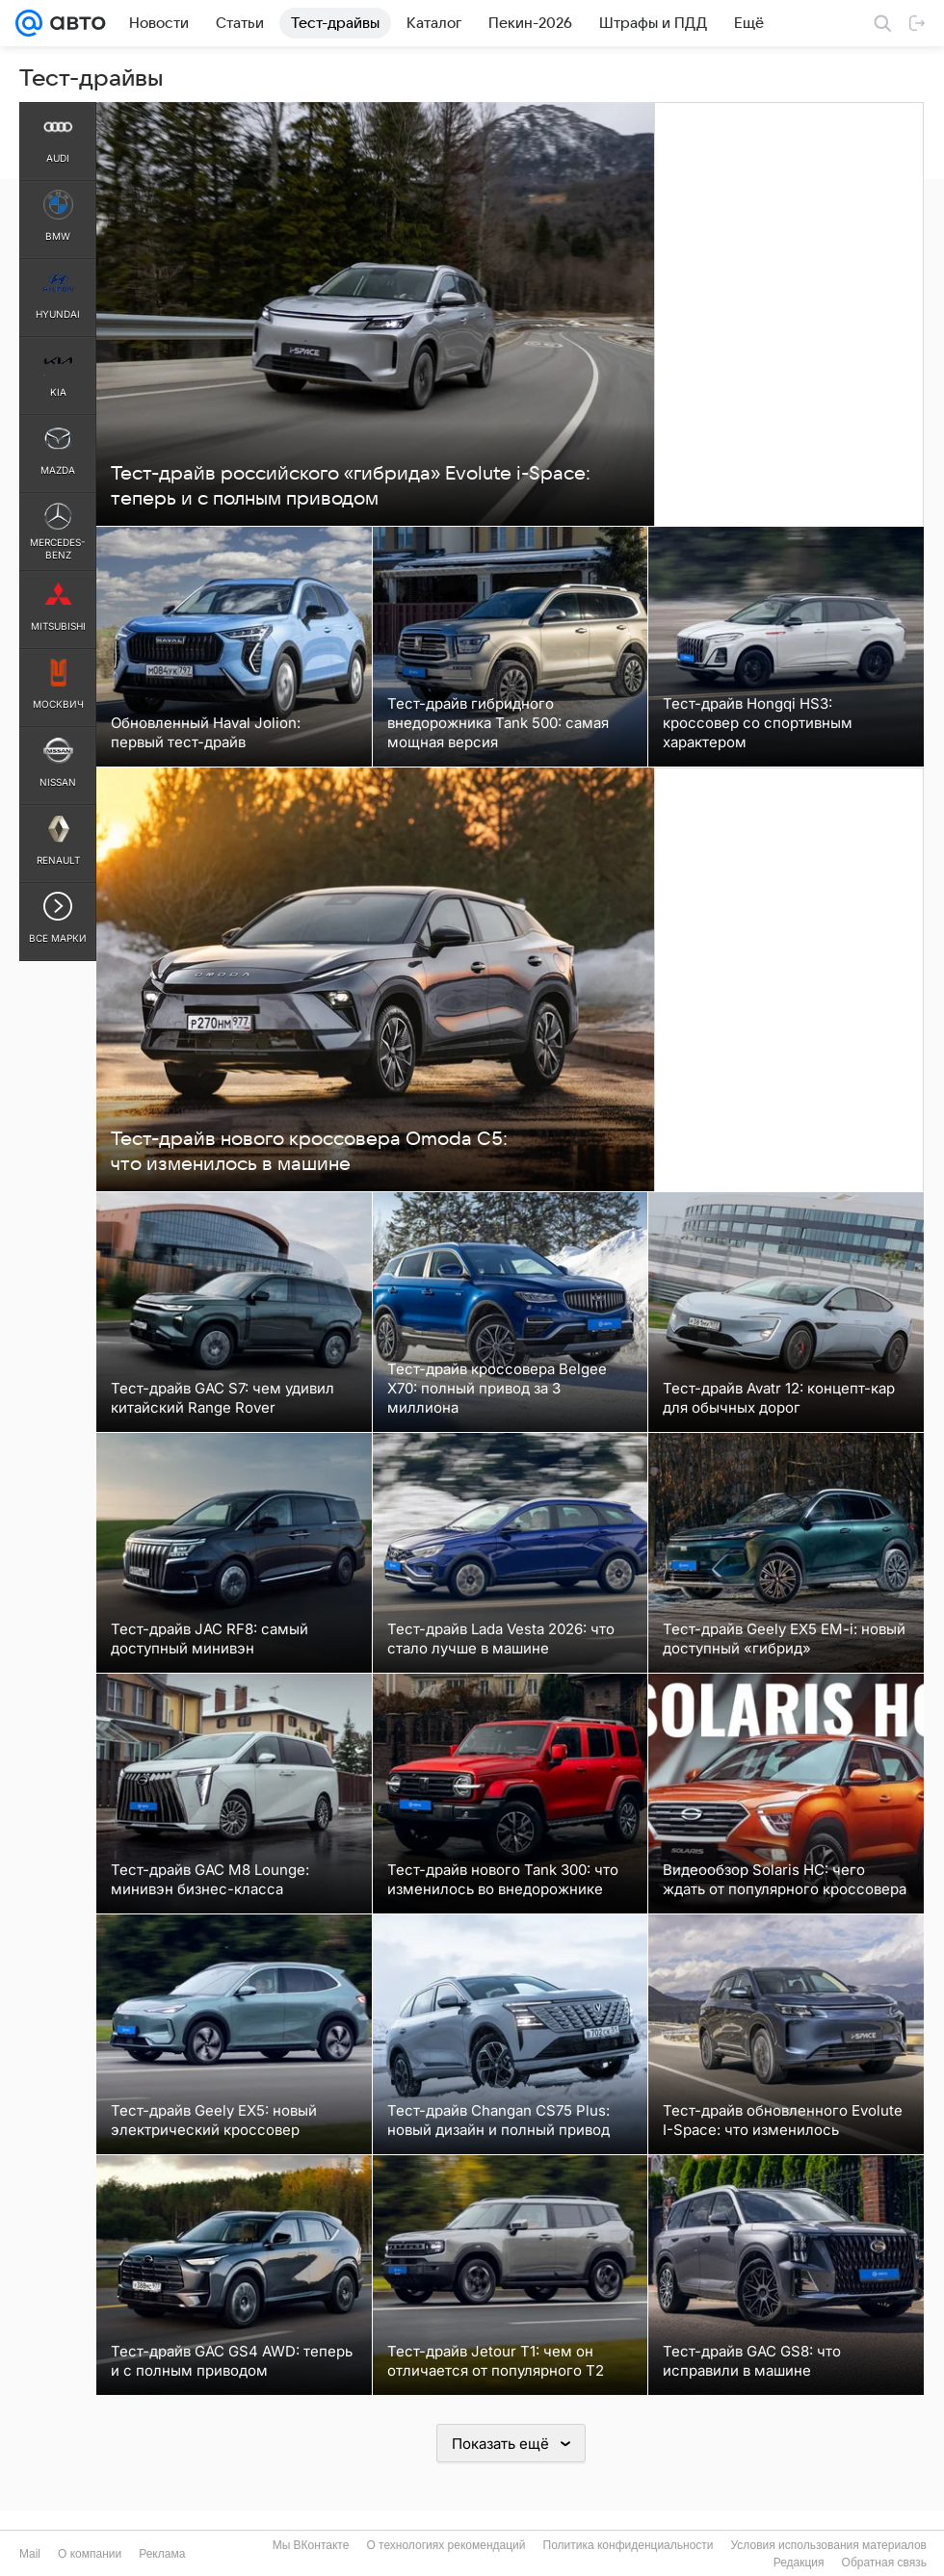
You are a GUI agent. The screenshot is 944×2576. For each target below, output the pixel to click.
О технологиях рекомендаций (445, 2545)
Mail (29, 2554)
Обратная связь (884, 2562)
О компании (89, 2554)
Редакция (799, 2562)
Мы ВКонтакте (311, 2545)
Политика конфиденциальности (628, 2545)
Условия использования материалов (829, 2545)
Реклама (162, 2554)
